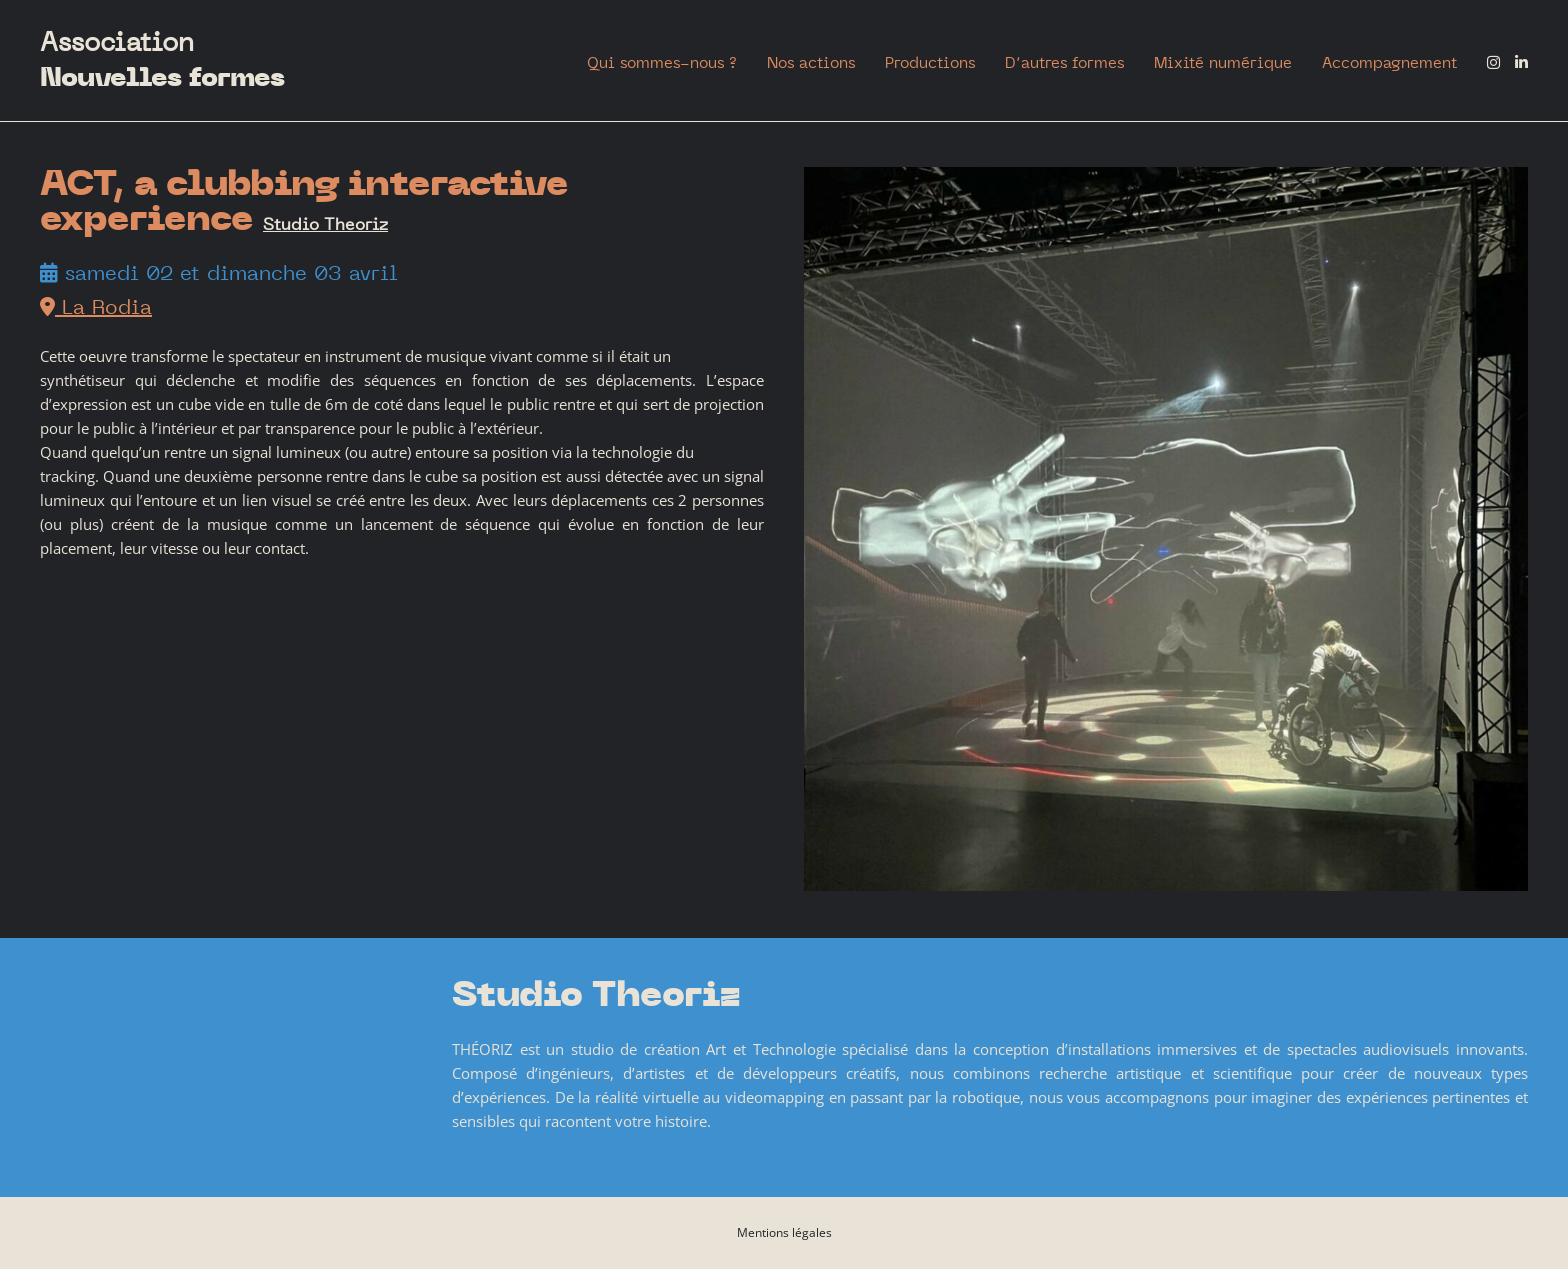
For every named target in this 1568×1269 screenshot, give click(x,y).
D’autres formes (1064, 62)
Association (162, 61)
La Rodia (96, 306)
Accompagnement (1389, 62)
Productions (930, 62)
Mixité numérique (1223, 62)
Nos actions (811, 62)
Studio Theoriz (325, 224)
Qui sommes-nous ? (662, 62)
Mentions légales (784, 1232)
